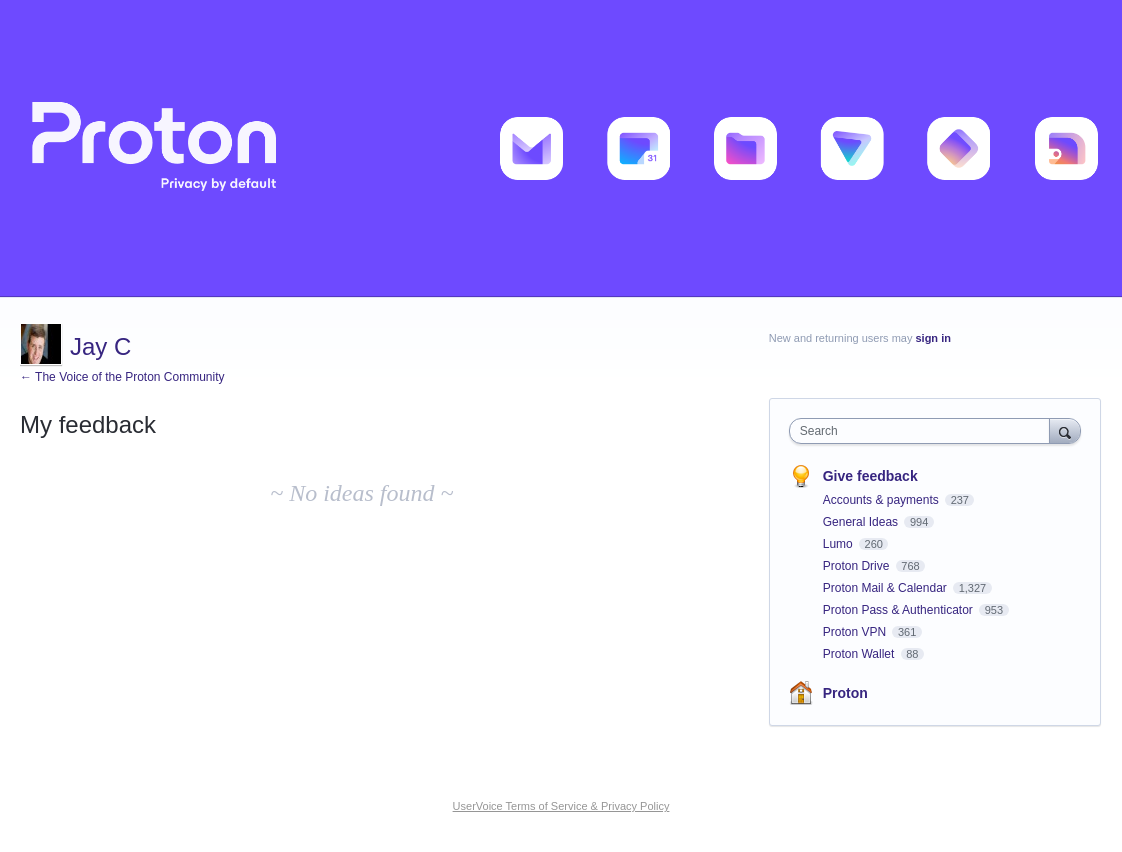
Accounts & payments (882, 500)
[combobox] (924, 431)
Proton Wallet (860, 654)
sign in (932, 338)
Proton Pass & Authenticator (899, 610)
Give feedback (870, 476)
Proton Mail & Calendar (886, 588)
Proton (845, 693)
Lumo (839, 544)
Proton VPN (856, 632)
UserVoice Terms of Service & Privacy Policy (561, 806)
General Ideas (862, 522)
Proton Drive (858, 566)
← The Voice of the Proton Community (122, 377)
